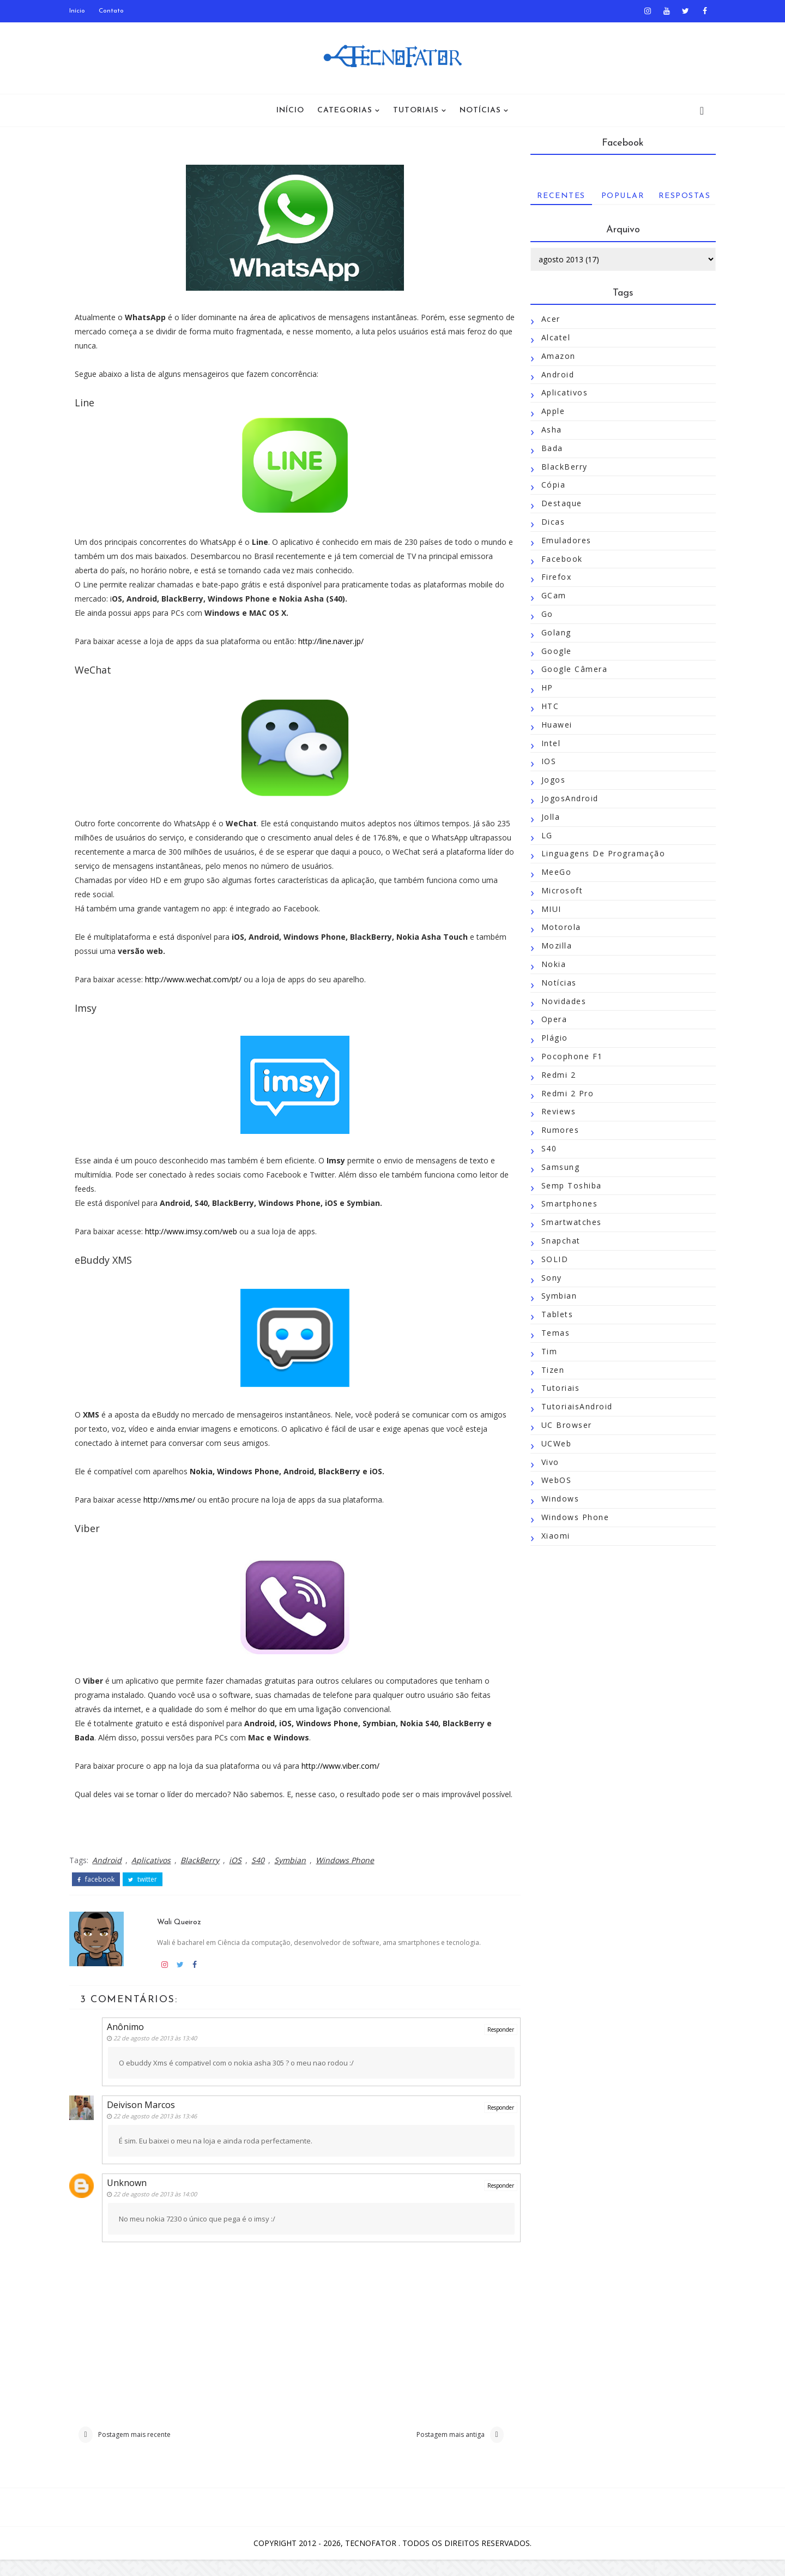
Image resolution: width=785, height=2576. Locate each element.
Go (543, 614)
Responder (487, 2042)
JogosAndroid (565, 798)
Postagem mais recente (138, 2449)
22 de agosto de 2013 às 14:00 (160, 2207)
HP (543, 688)
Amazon (554, 356)
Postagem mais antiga (437, 2449)
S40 (262, 1874)
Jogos (549, 779)
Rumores (556, 1130)
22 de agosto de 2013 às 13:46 (160, 2129)
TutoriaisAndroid (572, 1407)
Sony (547, 1277)
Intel (547, 743)
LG (542, 835)
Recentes (557, 196)
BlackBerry (204, 1874)
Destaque (557, 504)
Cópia (549, 485)
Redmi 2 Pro (563, 1093)
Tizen (548, 1370)
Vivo (546, 1462)
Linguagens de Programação (599, 854)
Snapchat (556, 1240)
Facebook (557, 559)
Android (111, 1874)
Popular (619, 196)
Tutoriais (416, 110)
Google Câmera (570, 669)
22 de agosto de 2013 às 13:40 (160, 2051)
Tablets (553, 1315)
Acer (546, 319)
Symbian (294, 1874)
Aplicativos (155, 1874)
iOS (239, 1874)
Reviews (554, 1112)
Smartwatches (567, 1222)
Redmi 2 (554, 1075)
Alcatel (551, 337)
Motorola (557, 927)
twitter (146, 1894)
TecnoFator (371, 2559)
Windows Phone (349, 1874)
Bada (548, 448)
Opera (550, 1019)
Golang (552, 632)
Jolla (546, 817)
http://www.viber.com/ (345, 1766)
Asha (547, 429)
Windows (556, 1499)
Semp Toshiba (567, 1185)
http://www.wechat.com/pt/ (197, 979)
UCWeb (552, 1443)
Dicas (549, 522)
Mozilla (552, 946)
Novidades (559, 1001)
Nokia (549, 964)
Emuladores (562, 540)
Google (552, 651)
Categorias (344, 110)
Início (81, 11)
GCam (549, 596)
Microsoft (558, 890)
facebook (100, 1894)
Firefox (552, 577)
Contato (115, 11)
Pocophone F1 (568, 1056)
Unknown (132, 2196)
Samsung (556, 1167)
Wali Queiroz (182, 1935)
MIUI (547, 909)
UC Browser (562, 1425)
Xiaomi (551, 1535)
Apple (549, 411)
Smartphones (565, 1204)
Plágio (550, 1038)
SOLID (550, 1259)
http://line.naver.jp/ (335, 641)
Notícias (480, 110)
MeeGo (552, 872)
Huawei (552, 724)
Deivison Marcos (146, 2118)
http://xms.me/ (174, 1499)
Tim (545, 1351)
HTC (546, 706)
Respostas (680, 196)
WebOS (552, 1480)
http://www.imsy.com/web (195, 1231)
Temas (551, 1333)
